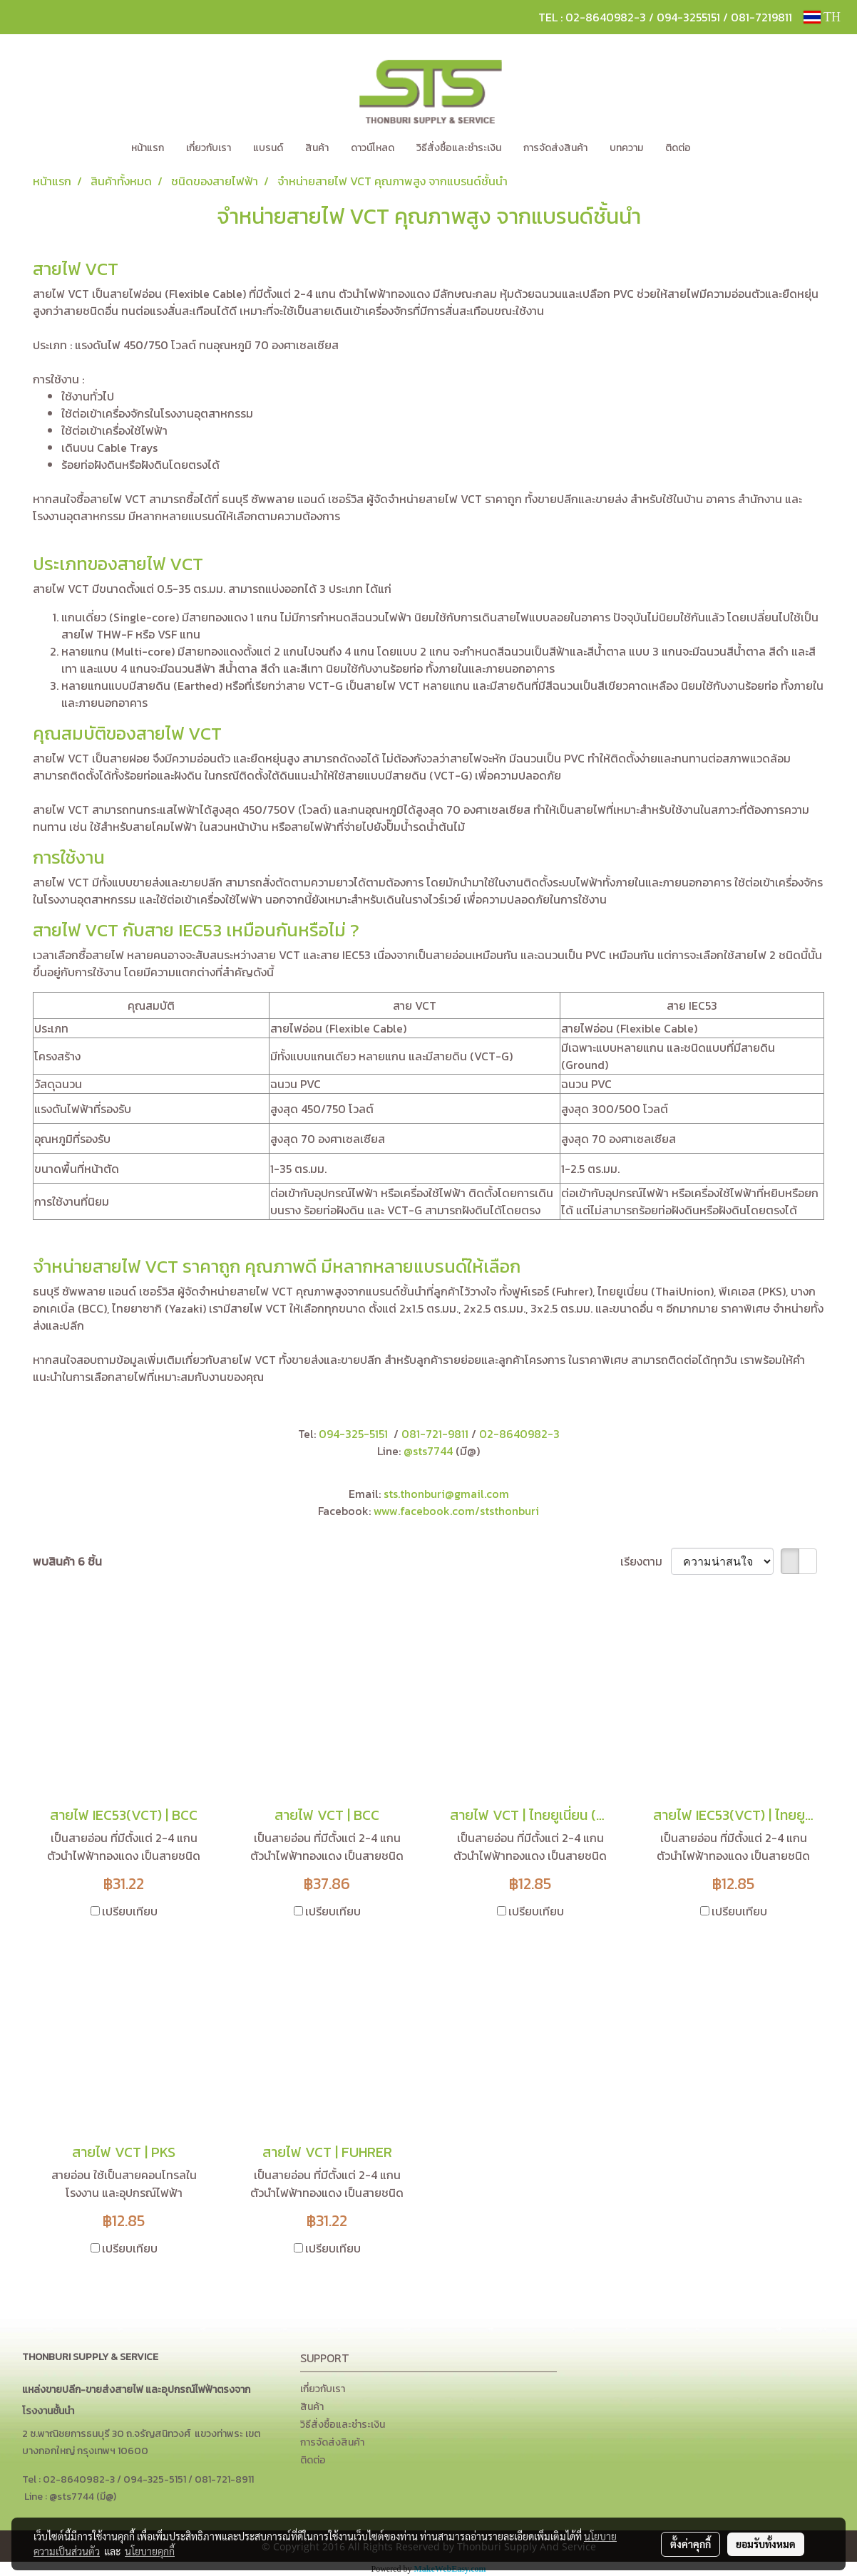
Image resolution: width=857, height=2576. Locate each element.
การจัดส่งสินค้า (555, 147)
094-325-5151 (353, 1433)
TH (822, 17)
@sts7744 (430, 1450)
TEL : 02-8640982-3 (592, 17)
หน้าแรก (147, 147)
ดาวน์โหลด (372, 147)
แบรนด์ (268, 147)
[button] (723, 148)
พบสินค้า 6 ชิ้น (67, 1561)
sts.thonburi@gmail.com (446, 1493)
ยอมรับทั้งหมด (766, 2544)
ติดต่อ (678, 147)
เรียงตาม (645, 1561)
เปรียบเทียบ (130, 1911)
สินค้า (317, 147)
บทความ (626, 147)
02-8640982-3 (519, 1433)
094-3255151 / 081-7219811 (724, 17)
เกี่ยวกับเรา (208, 147)
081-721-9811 (434, 1433)
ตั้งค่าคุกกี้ (690, 2544)
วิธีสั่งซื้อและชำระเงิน (458, 147)
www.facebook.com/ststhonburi (456, 1510)
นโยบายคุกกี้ (150, 2551)
